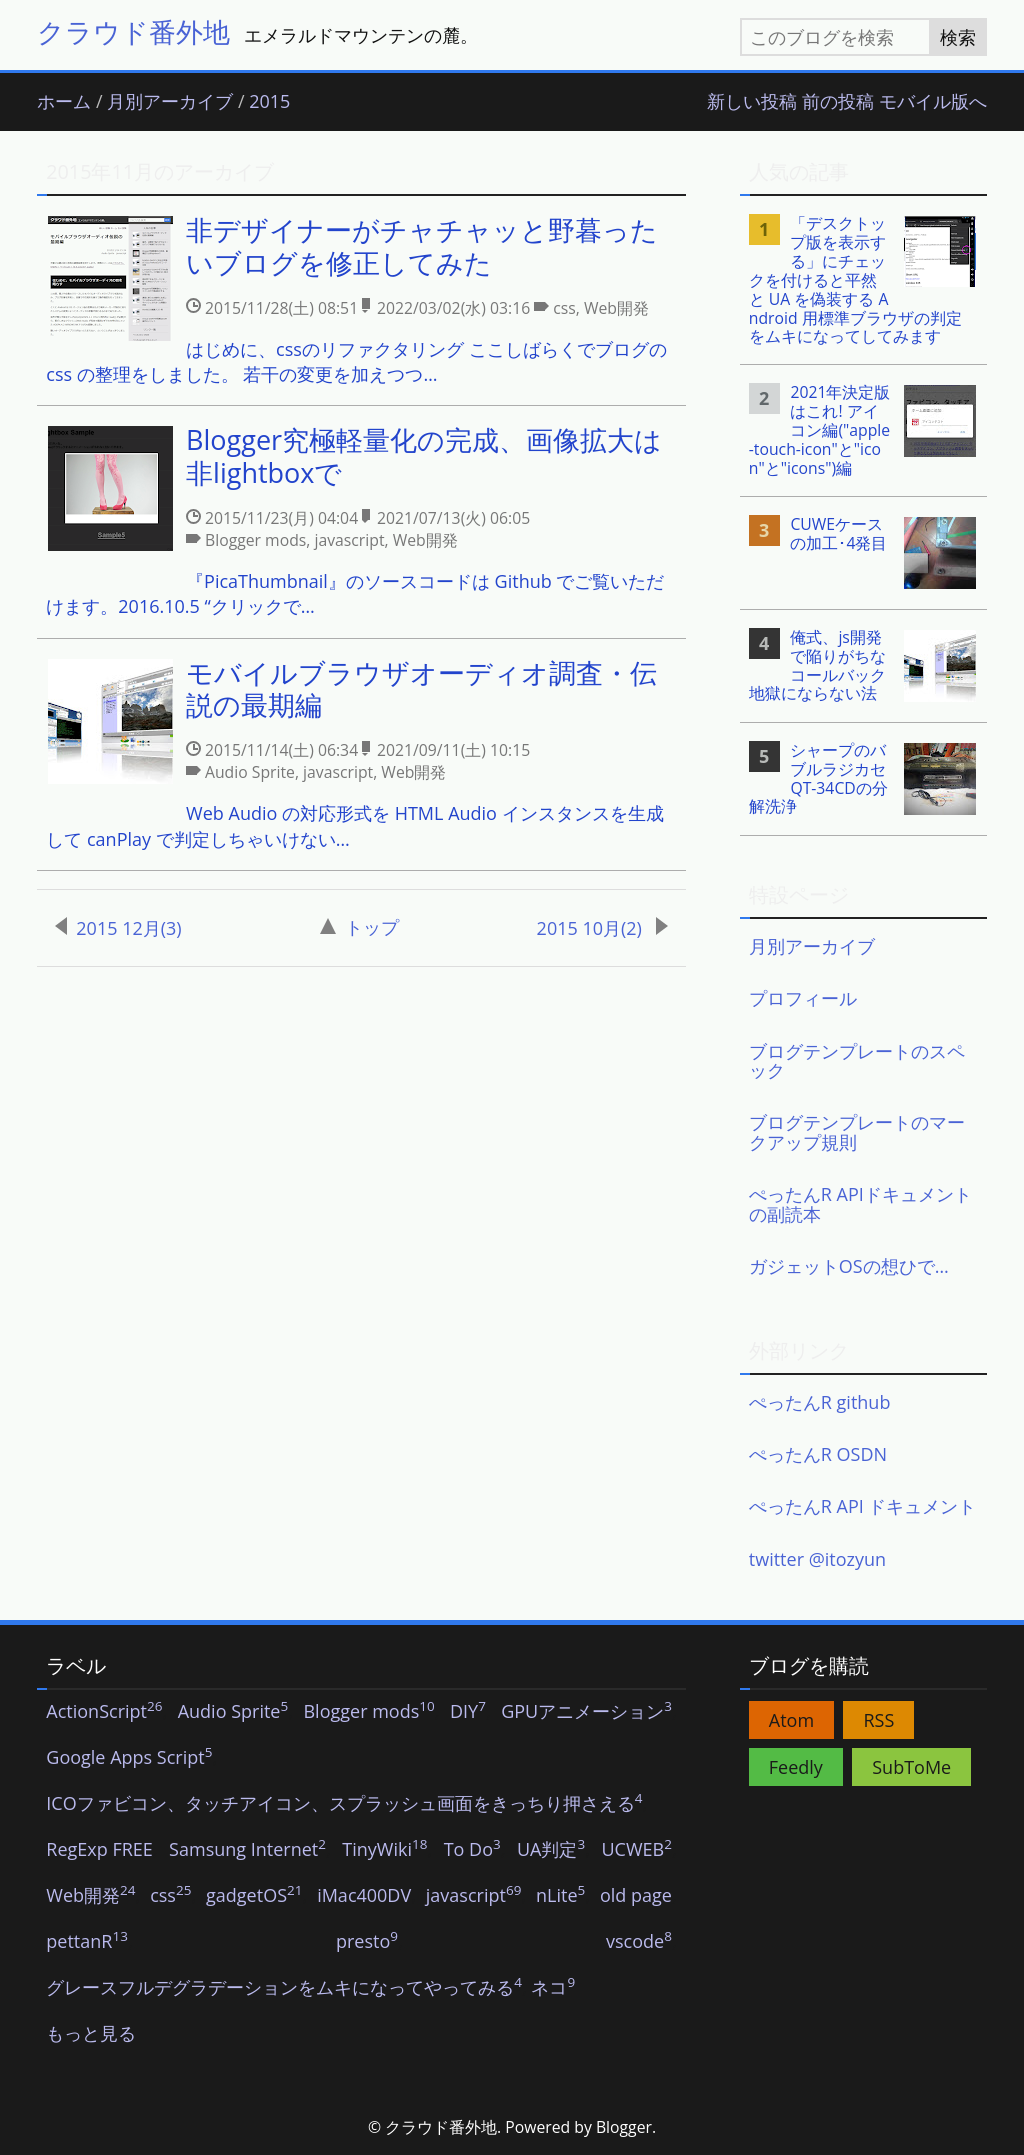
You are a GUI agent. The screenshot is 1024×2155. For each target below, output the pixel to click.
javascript (474, 1896)
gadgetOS (254, 1896)
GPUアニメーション (586, 1712)
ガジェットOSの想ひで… (849, 1266)
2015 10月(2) (602, 928)
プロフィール (803, 998)
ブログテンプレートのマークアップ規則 (857, 1132)
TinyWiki (384, 1850)
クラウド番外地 (133, 31)
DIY (468, 1712)
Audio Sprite (233, 1712)
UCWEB (636, 1850)
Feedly (796, 1767)
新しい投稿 (752, 102)
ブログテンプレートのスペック (857, 1061)
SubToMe (911, 1767)
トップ (359, 927)
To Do (472, 1850)
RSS (878, 1720)
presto (367, 1942)
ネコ (553, 1988)
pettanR (87, 1942)
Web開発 (90, 1896)
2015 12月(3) (118, 928)
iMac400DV (364, 1896)
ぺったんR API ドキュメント (863, 1506)
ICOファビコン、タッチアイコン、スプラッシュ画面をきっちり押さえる (344, 1804)
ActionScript (104, 1712)
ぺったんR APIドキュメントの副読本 (860, 1204)
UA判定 (551, 1850)
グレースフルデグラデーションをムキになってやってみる (284, 1988)
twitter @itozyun (817, 1559)
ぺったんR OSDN (818, 1454)
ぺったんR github (820, 1402)
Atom (791, 1720)
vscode (639, 1942)
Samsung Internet (247, 1850)
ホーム (64, 102)
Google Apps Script (129, 1758)
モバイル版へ (933, 102)
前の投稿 (838, 102)
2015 (269, 102)
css (170, 1896)
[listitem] (361, 301)
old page (636, 1896)
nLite (560, 1896)
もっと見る (91, 2034)
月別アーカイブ (170, 102)
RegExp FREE (99, 1850)
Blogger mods (368, 1712)
